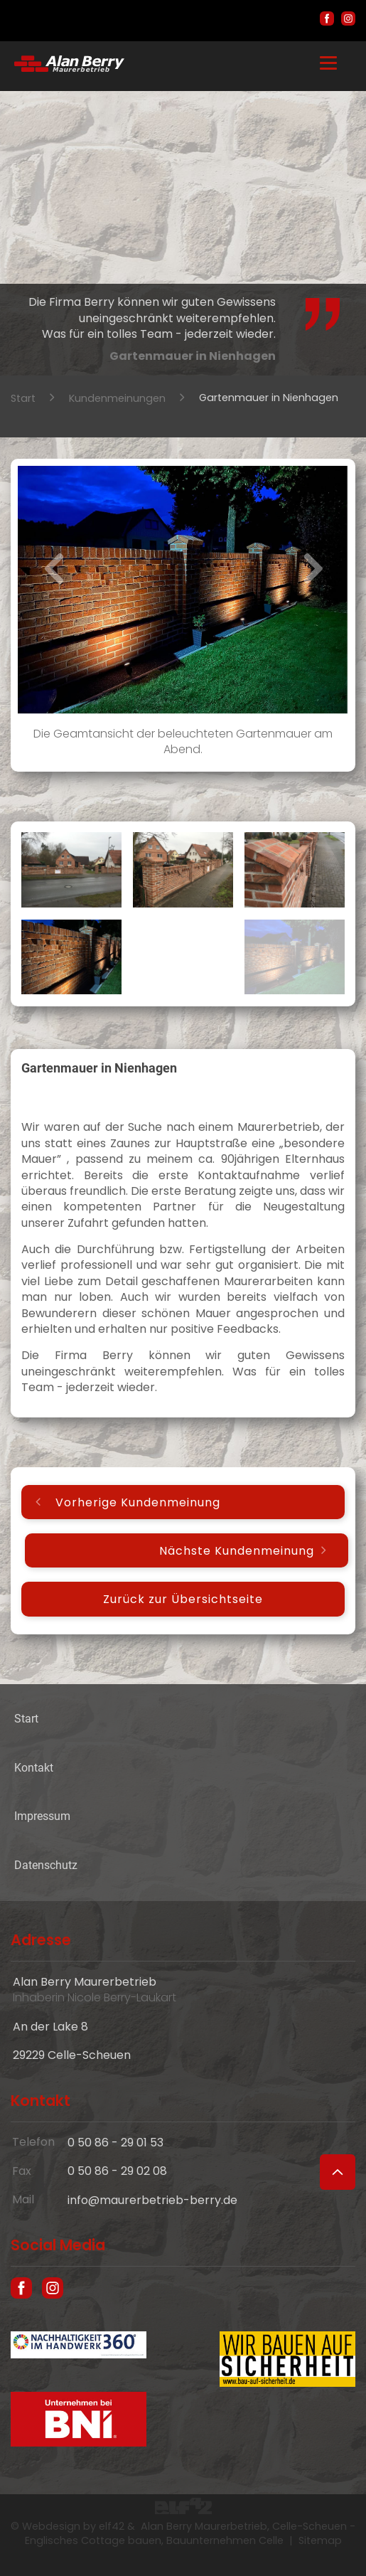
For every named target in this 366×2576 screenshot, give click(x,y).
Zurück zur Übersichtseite (183, 1599)
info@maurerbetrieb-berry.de (152, 2200)
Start (23, 398)
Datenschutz (45, 1865)
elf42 (111, 2526)
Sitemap (320, 2540)
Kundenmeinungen (117, 398)
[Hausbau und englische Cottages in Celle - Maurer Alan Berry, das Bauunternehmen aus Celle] (69, 68)
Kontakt (33, 1767)
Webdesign (51, 2526)
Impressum (42, 1816)
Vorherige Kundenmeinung (137, 1502)
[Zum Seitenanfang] (337, 2172)
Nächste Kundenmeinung (236, 1551)
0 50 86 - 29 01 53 (115, 2142)
